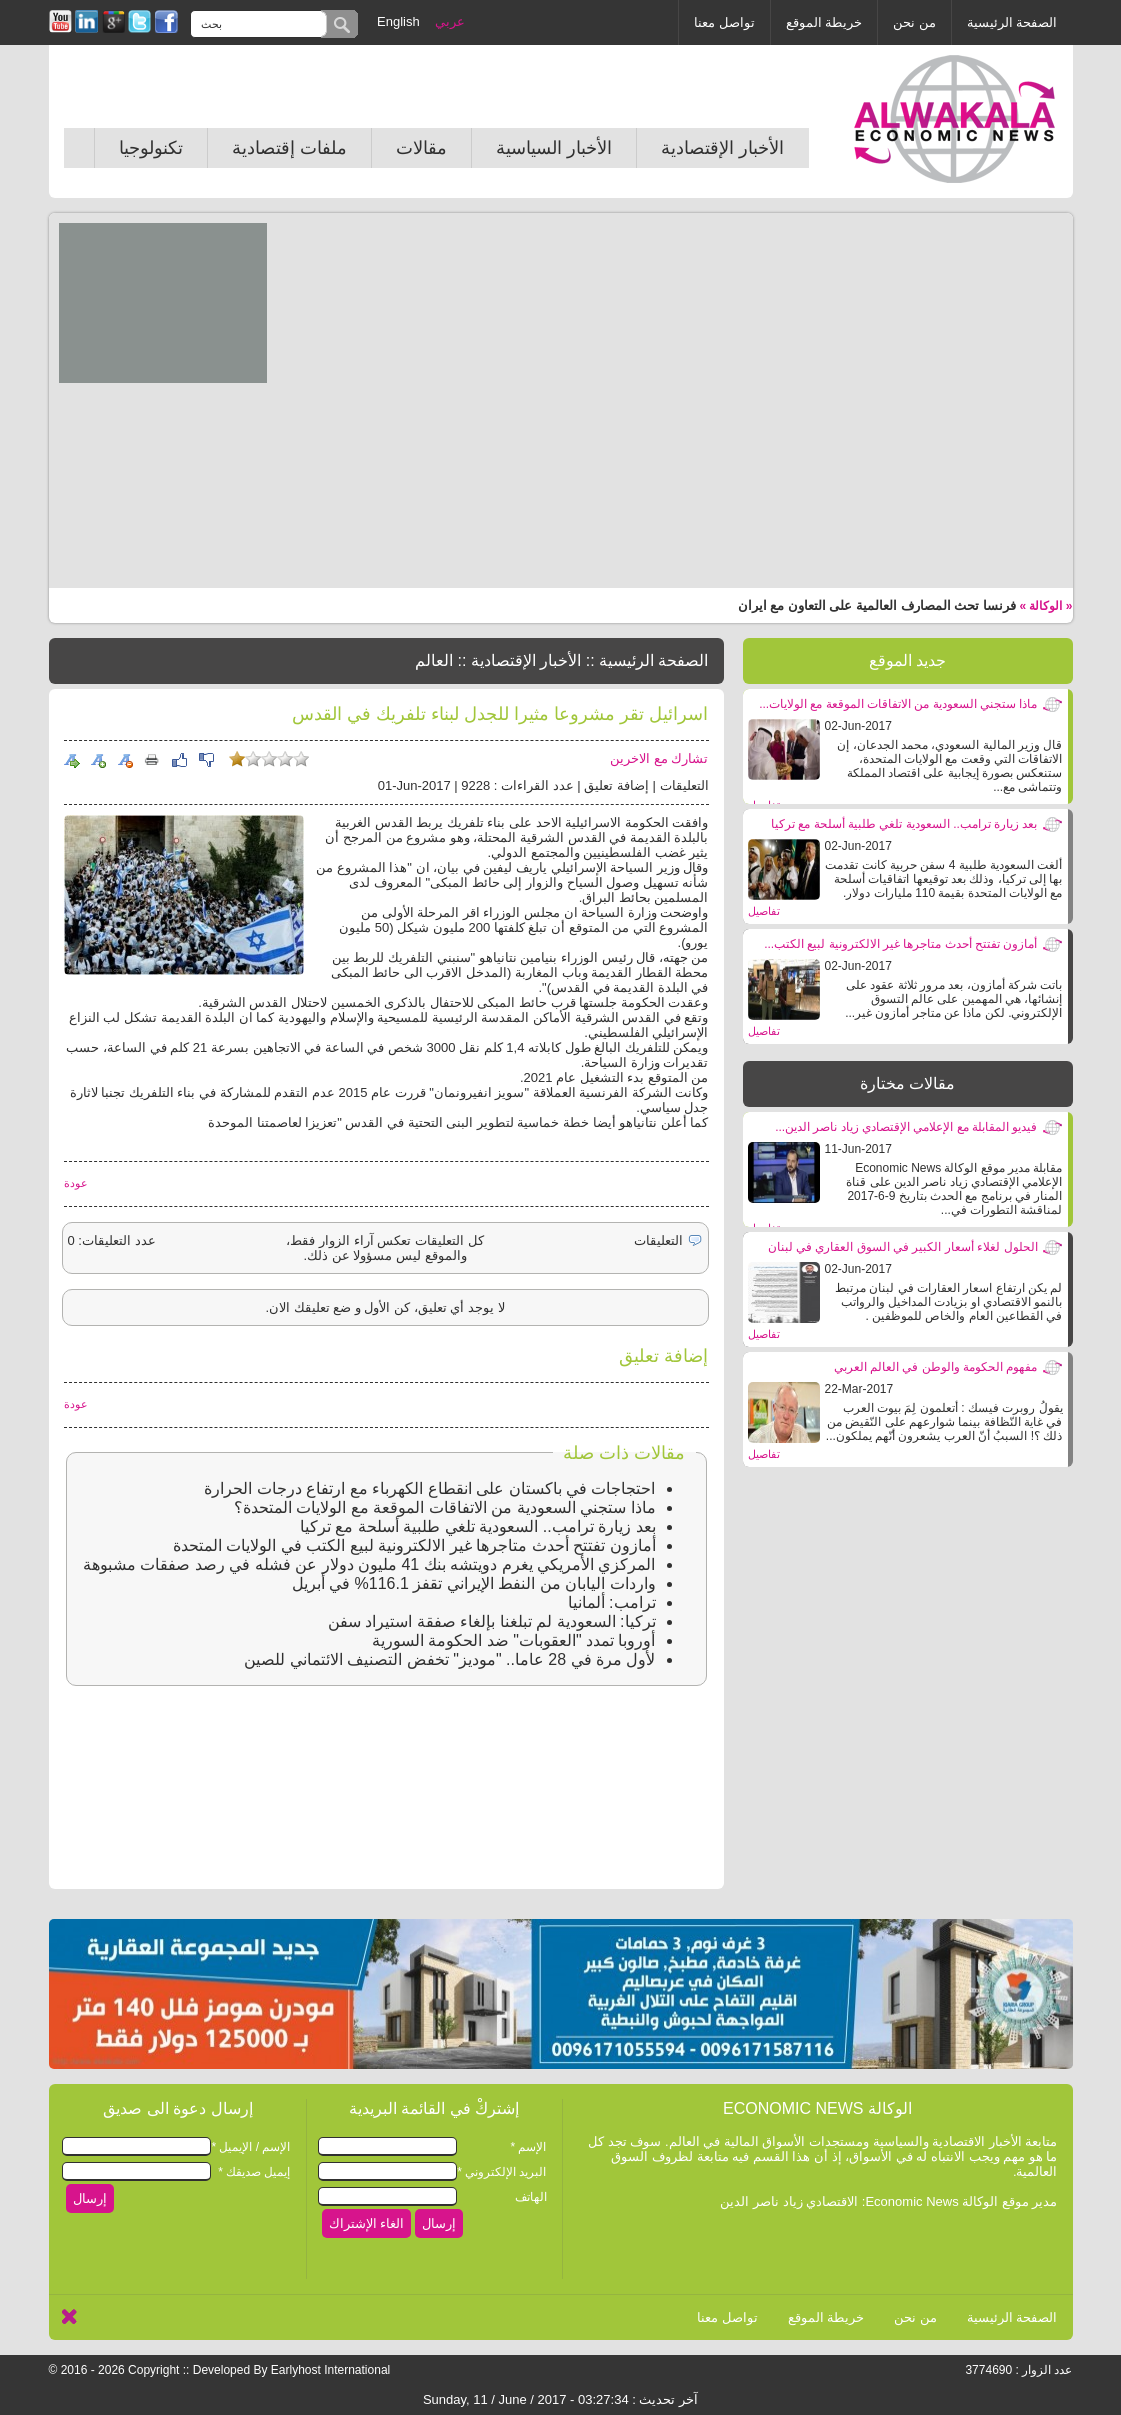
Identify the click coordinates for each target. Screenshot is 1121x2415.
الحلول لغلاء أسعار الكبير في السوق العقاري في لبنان (903, 1247)
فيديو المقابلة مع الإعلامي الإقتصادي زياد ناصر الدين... (906, 1127)
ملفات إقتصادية (289, 148)
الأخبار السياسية (554, 148)
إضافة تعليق (616, 785)
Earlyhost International (330, 2370)
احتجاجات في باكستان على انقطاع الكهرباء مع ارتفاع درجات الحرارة (429, 1488)
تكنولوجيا (151, 148)
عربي (450, 21)
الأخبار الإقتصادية (722, 148)
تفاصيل (764, 911)
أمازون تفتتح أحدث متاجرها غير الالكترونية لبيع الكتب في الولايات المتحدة (414, 1545)
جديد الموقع (907, 660)
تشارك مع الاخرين (659, 758)
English (398, 21)
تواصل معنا (724, 22)
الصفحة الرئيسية (1012, 22)
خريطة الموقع (824, 22)
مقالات (421, 148)
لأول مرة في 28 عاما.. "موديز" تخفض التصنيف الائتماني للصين (449, 1659)
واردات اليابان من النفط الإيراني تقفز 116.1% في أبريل (474, 1583)
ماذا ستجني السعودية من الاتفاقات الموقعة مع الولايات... (898, 704)
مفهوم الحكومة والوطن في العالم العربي (936, 1367)
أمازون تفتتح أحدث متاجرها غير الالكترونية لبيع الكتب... (900, 944)
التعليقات (684, 785)
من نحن (914, 22)
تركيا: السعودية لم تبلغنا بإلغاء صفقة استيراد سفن (492, 1621)
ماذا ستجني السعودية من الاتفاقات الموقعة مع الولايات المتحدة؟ (445, 1507)
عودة (76, 1183)
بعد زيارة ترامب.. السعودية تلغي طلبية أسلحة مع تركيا (904, 824)
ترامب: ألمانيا (612, 1602)
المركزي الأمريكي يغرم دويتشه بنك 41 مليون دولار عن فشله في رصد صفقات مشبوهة (369, 1564)
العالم (434, 660)
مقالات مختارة (907, 1083)
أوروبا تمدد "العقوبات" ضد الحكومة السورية (514, 1640)
